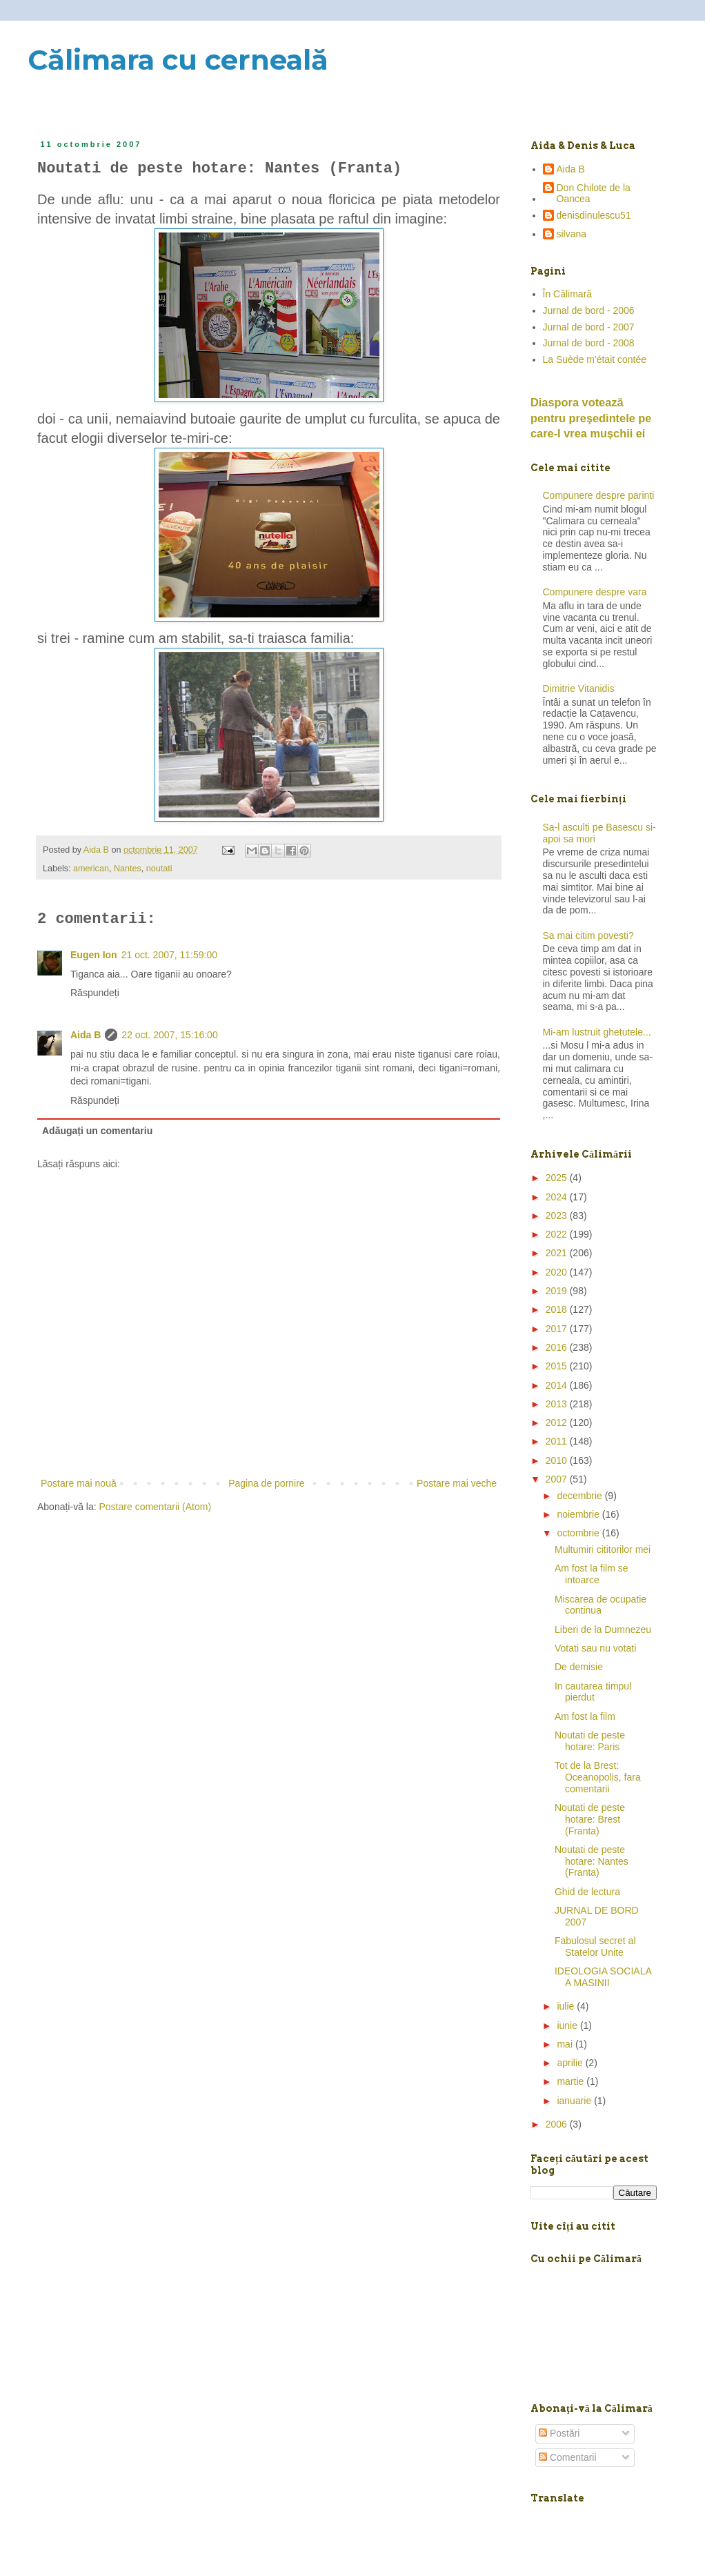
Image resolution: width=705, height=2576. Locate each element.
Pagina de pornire (266, 1483)
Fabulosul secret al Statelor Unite (595, 1946)
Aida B (85, 1034)
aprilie (571, 2062)
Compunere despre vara (595, 591)
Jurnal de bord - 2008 (589, 342)
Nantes (127, 868)
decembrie (580, 1495)
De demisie (579, 1666)
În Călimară (568, 293)
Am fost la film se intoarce (591, 1574)
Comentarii (568, 2457)
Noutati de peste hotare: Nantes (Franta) (591, 1861)
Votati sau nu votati (595, 1648)
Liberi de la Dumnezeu (603, 1629)
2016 (558, 1347)
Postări (559, 2433)
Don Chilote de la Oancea (593, 193)
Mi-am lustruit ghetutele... (597, 1032)
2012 (558, 1422)
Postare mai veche (457, 1483)
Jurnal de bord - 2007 (589, 327)
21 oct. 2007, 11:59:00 (169, 954)
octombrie (579, 1532)
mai (566, 2044)
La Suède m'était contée (595, 359)
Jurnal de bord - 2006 (589, 310)
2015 (558, 1365)
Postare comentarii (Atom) (155, 1506)
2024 (558, 1196)
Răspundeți (94, 992)
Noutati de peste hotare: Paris (590, 1741)
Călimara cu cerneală (178, 60)
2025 (558, 1177)
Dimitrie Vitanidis (579, 688)
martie (571, 2081)
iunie (568, 2025)
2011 (558, 1441)
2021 (558, 1252)
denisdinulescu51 (594, 215)
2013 (558, 1403)
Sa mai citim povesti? (588, 935)
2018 (558, 1309)
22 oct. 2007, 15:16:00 (169, 1034)
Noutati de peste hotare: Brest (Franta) (590, 1819)
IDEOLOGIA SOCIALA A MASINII (603, 1976)
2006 (558, 2124)
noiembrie (579, 1514)
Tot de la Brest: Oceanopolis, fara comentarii (598, 1777)
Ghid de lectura (587, 1891)
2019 (558, 1290)
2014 (558, 1385)
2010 (558, 1460)
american (91, 868)
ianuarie (575, 2100)
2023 (558, 1215)
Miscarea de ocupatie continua (600, 1605)
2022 (558, 1234)
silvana (572, 233)
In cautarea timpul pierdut (593, 1692)
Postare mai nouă (79, 1483)
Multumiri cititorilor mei (603, 1549)
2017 (558, 1328)
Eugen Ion (93, 954)
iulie (567, 2006)
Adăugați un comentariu (97, 1130)
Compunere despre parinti (599, 495)
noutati (159, 868)
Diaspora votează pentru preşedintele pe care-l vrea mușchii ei (590, 418)
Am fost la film (585, 1716)
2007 (558, 1479)
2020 (558, 1272)
